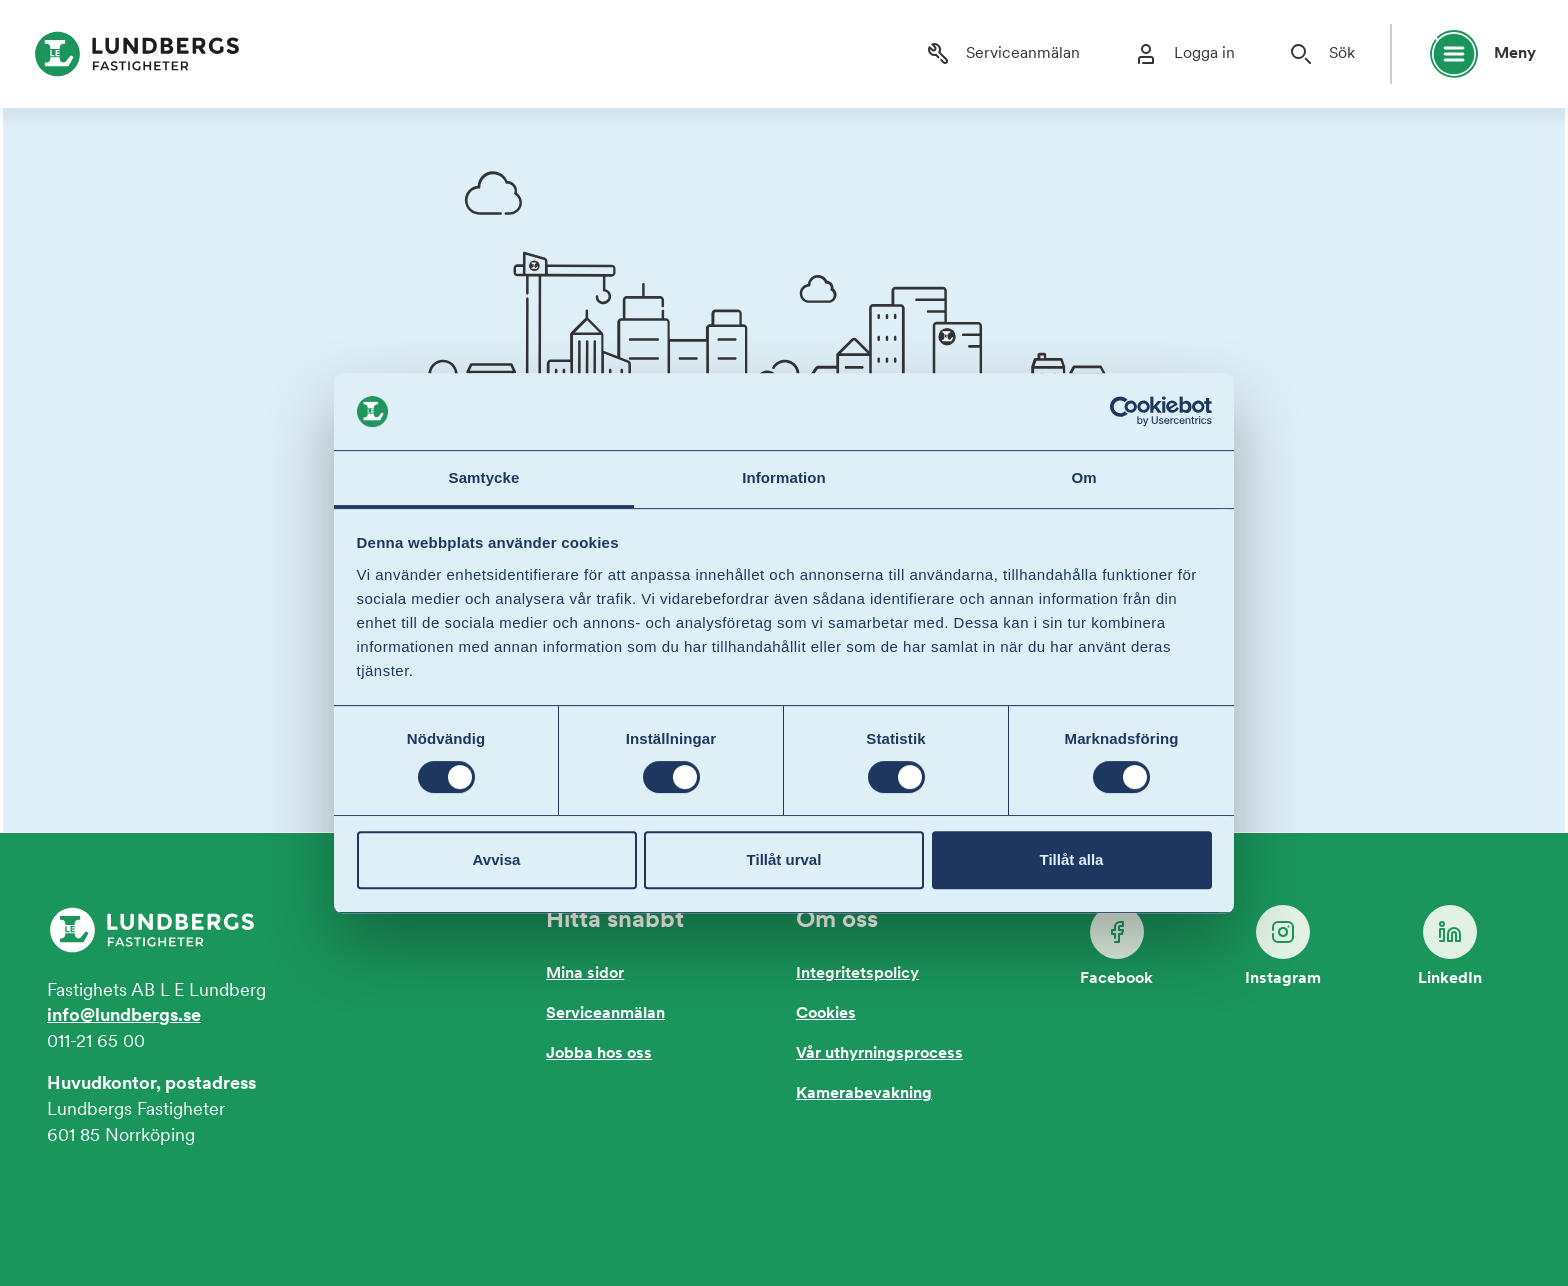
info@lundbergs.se (124, 1016)
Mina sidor (585, 974)
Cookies (826, 1014)
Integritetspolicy (857, 974)
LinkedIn (1450, 946)
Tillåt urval (784, 859)
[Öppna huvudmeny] (1474, 54)
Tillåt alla (1072, 859)
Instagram (1283, 946)
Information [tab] (784, 477)
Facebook (1116, 946)
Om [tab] (1083, 477)
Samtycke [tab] (484, 477)
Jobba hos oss (599, 1054)
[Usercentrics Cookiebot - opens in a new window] (1124, 412)
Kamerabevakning (864, 1094)
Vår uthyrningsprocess (879, 1054)
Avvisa (497, 859)
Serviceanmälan (605, 1014)
